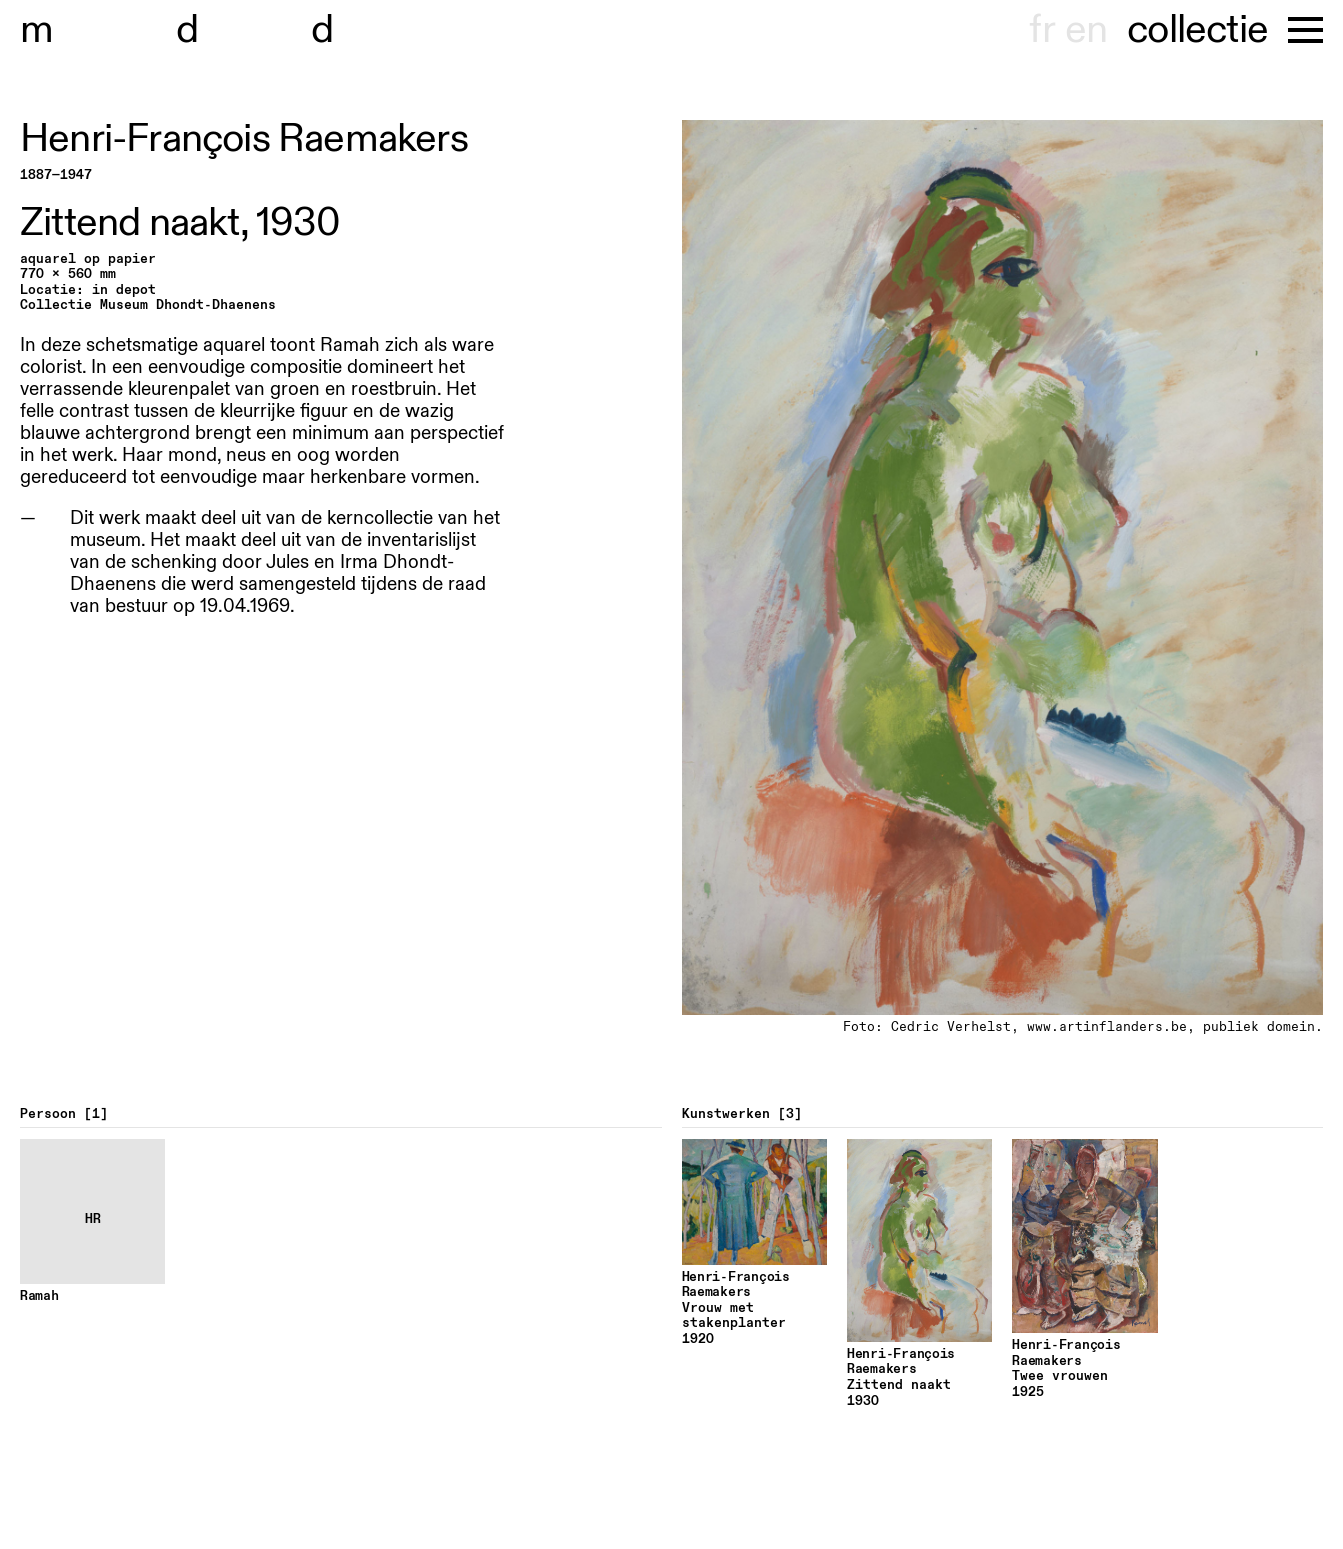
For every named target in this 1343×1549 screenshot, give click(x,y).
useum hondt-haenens (248, 30)
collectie (1197, 30)
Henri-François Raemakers (244, 139)
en (1086, 30)
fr (1041, 30)
